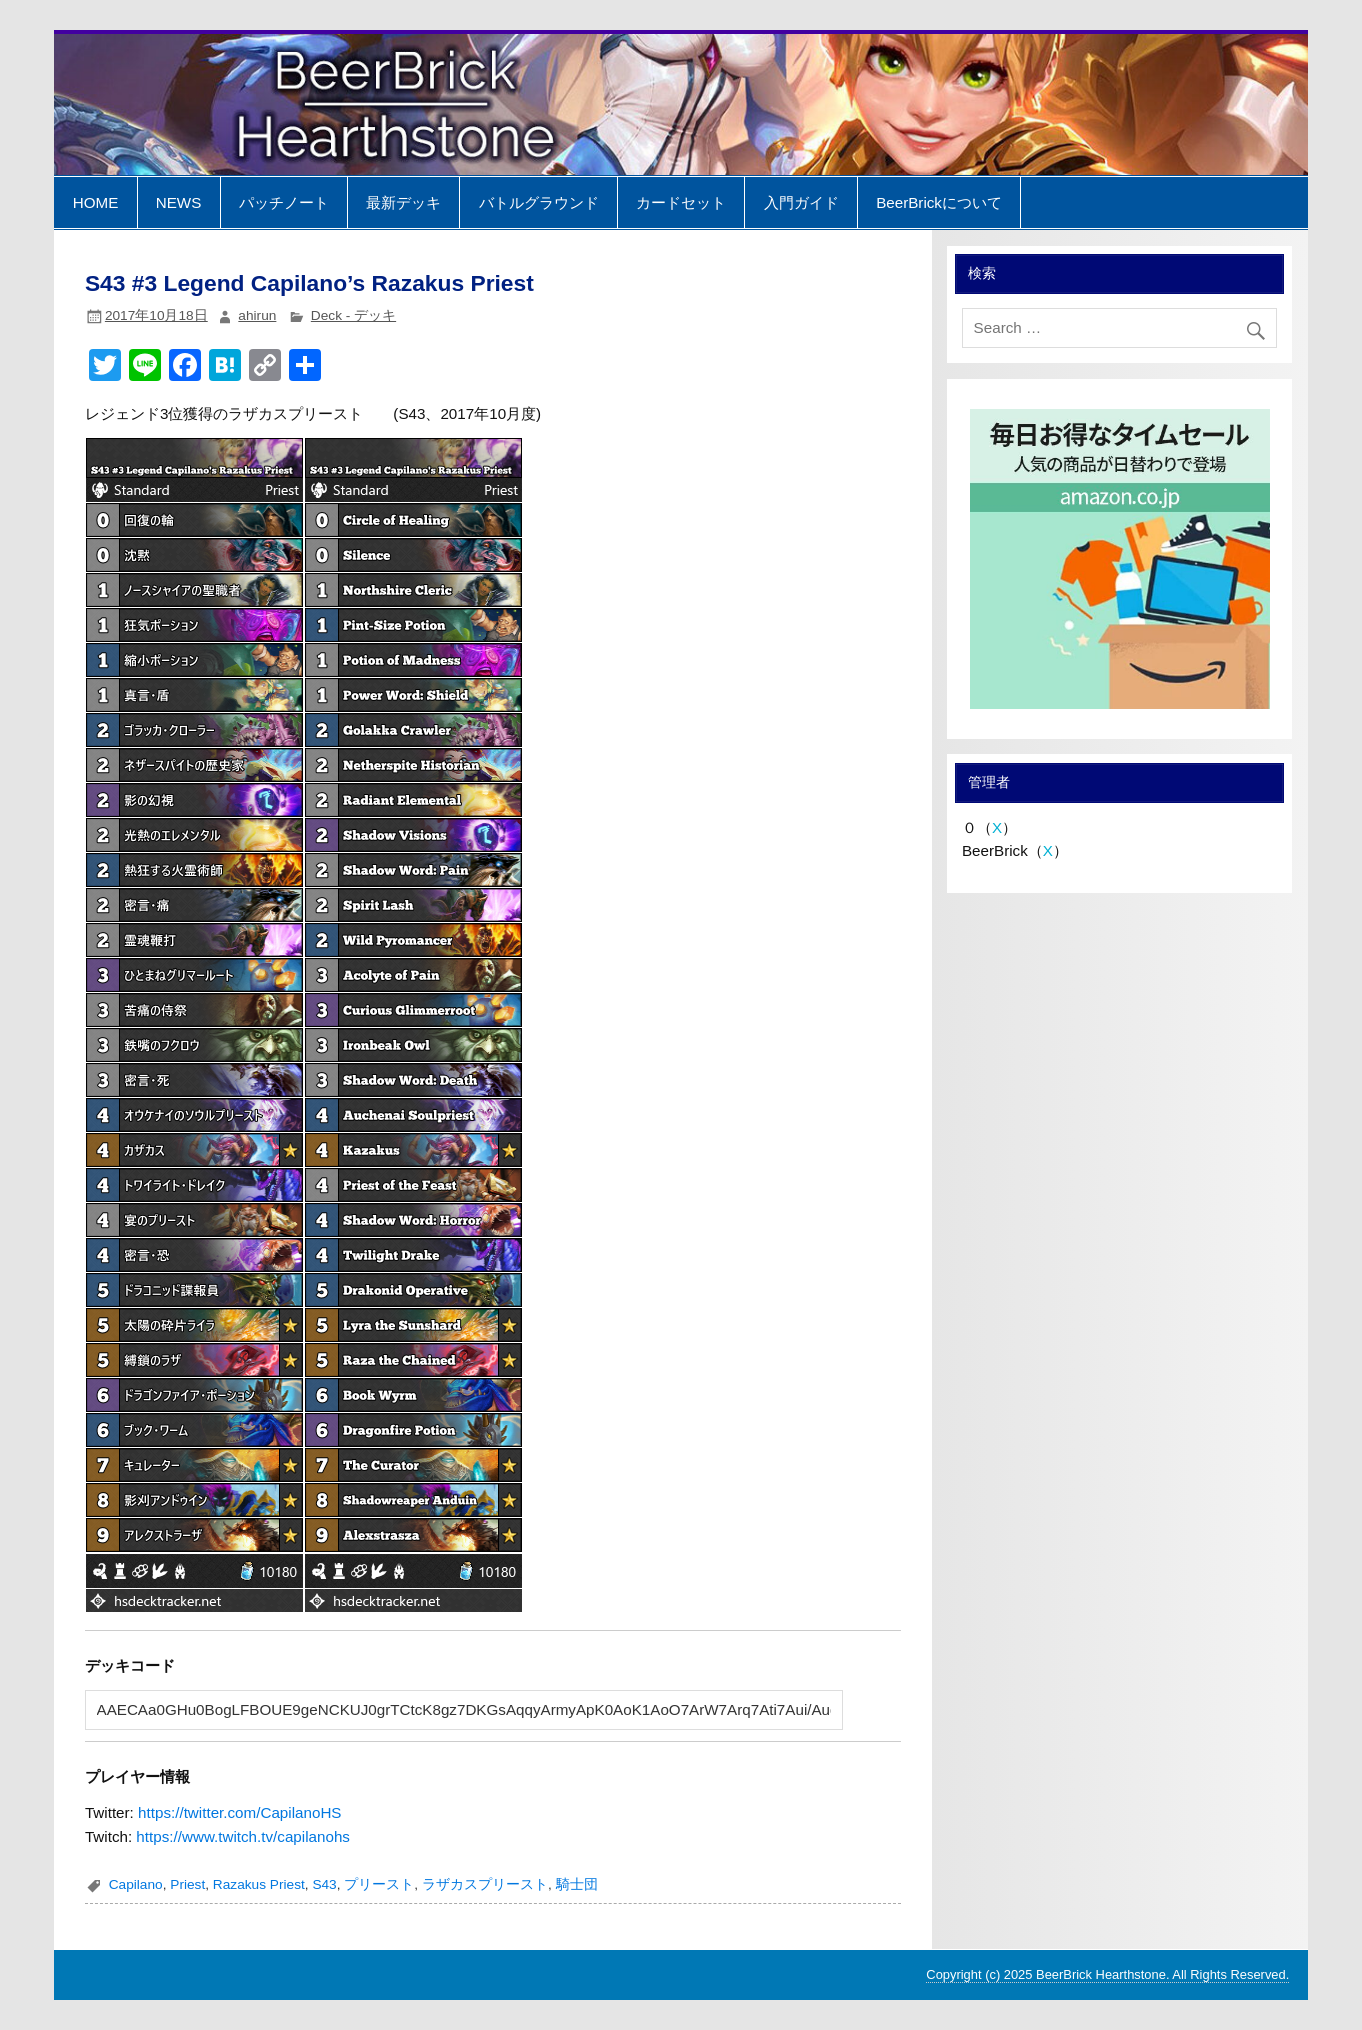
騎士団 (577, 1884)
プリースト (379, 1884)
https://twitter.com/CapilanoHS (239, 1812)
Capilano (136, 1884)
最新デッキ (403, 202)
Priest (187, 1884)
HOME (96, 202)
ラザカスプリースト (485, 1884)
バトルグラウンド (539, 202)
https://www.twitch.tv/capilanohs (243, 1836)
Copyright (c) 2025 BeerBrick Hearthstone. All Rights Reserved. (1107, 1974)
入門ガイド (801, 202)
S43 (324, 1884)
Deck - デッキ (353, 315)
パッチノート (284, 202)
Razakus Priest (259, 1884)
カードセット (681, 202)
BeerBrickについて (939, 202)
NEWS (179, 202)
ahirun (257, 315)
